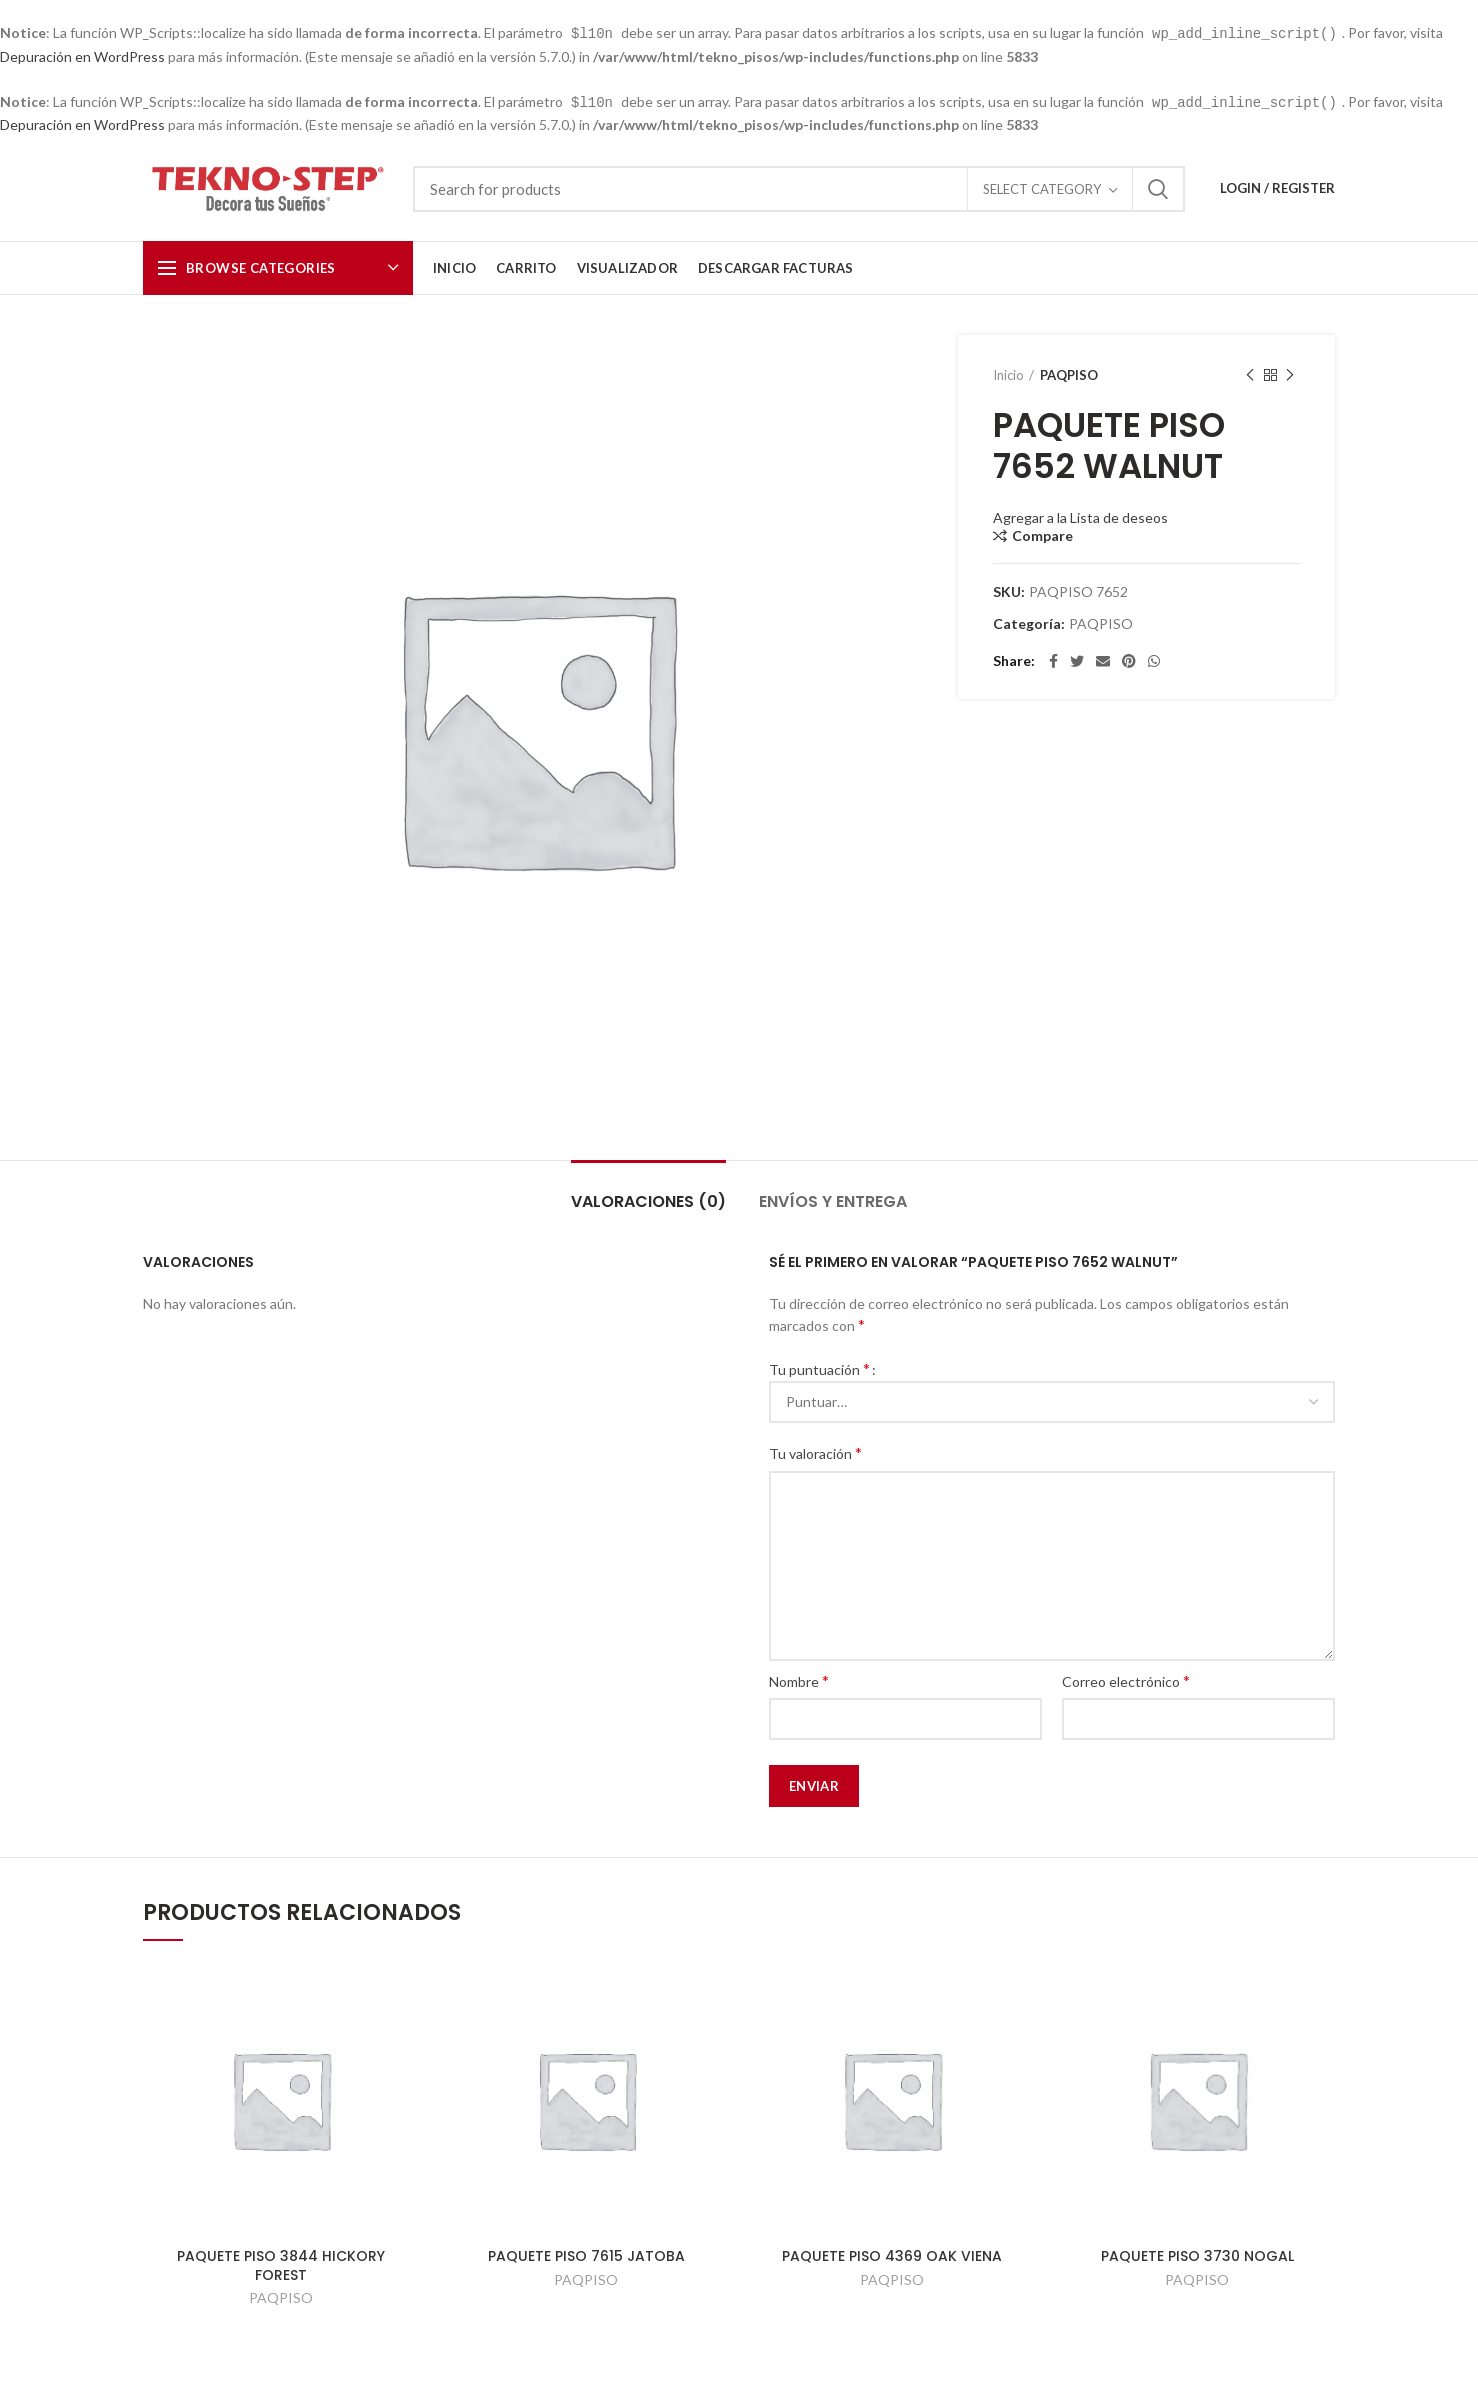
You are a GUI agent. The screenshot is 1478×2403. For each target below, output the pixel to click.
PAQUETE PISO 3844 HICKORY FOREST (281, 2263)
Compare (1042, 534)
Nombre (799, 1678)
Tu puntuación (819, 1366)
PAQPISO (1069, 373)
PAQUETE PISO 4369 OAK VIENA (892, 2254)
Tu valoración (815, 1450)
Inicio (1008, 373)
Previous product (1250, 373)
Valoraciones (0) (648, 1199)
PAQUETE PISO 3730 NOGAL (1197, 2254)
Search (1158, 187)
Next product (1290, 373)
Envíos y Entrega (833, 1199)
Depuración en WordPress (82, 55)
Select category (1042, 187)
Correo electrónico (1126, 1678)
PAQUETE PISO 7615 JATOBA (586, 2254)
